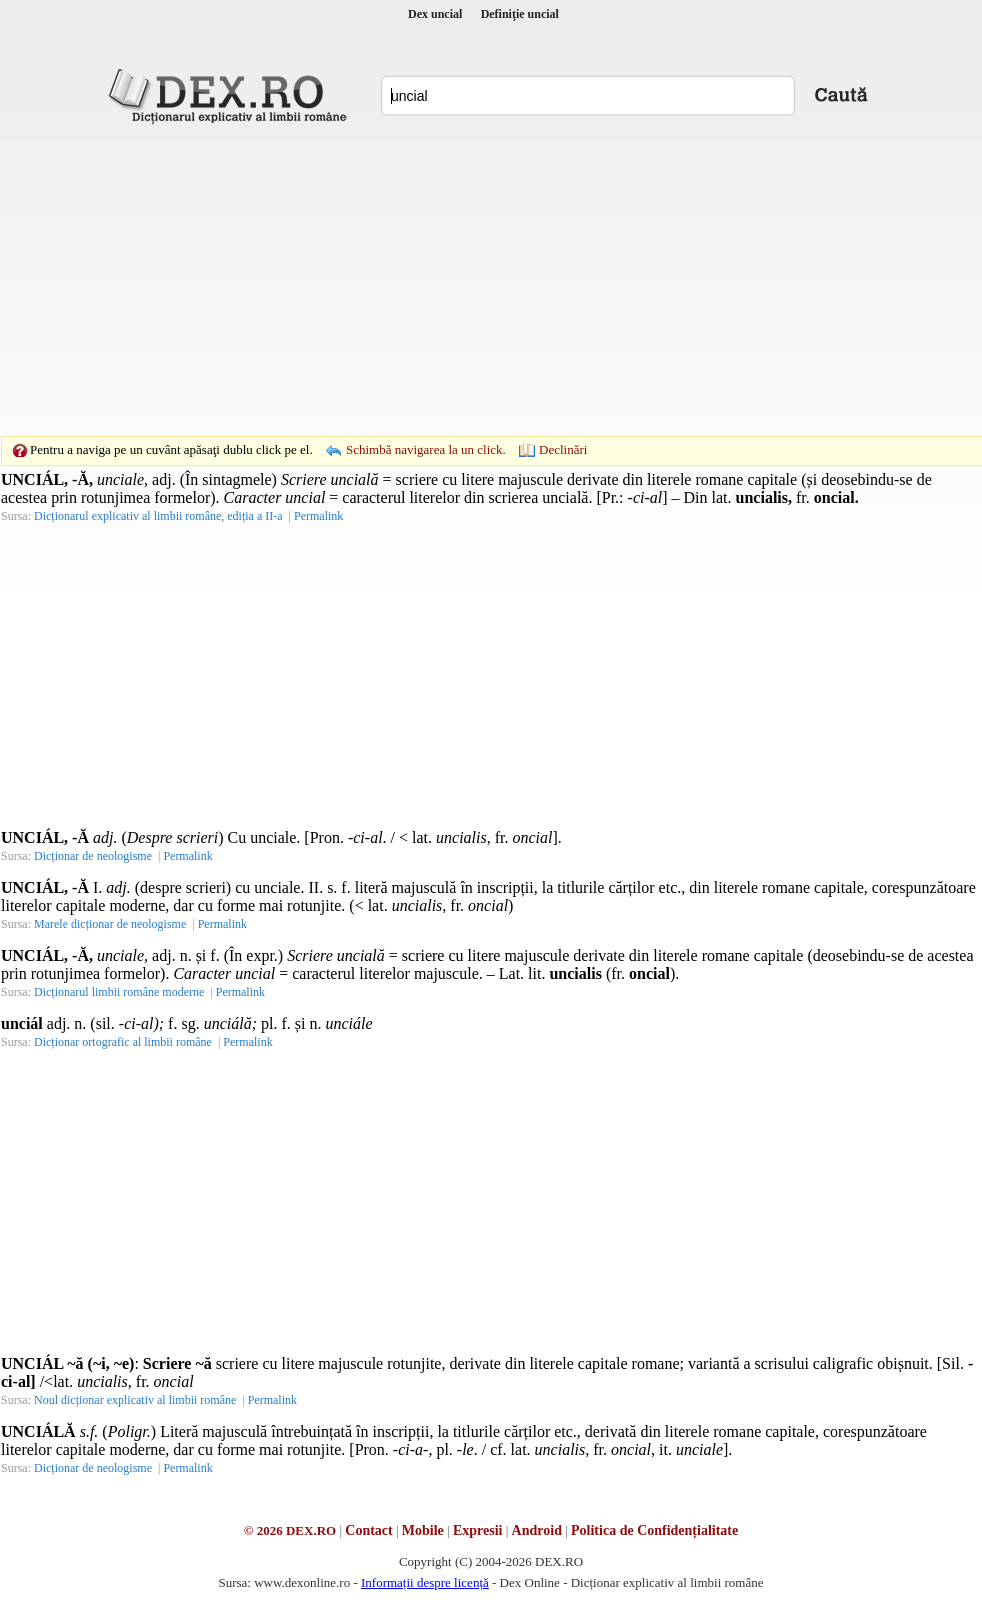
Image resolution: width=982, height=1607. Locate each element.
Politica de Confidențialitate (654, 1530)
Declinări (563, 449)
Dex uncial (435, 14)
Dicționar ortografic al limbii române (123, 1042)
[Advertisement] (460, 280)
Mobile (423, 1530)
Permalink (318, 516)
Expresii (478, 1530)
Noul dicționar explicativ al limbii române (135, 1400)
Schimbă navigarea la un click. (426, 449)
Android (537, 1530)
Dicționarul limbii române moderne (119, 992)
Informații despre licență (425, 1582)
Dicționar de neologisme (93, 856)
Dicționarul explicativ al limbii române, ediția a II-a (158, 516)
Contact (368, 1530)
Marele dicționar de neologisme (110, 924)
